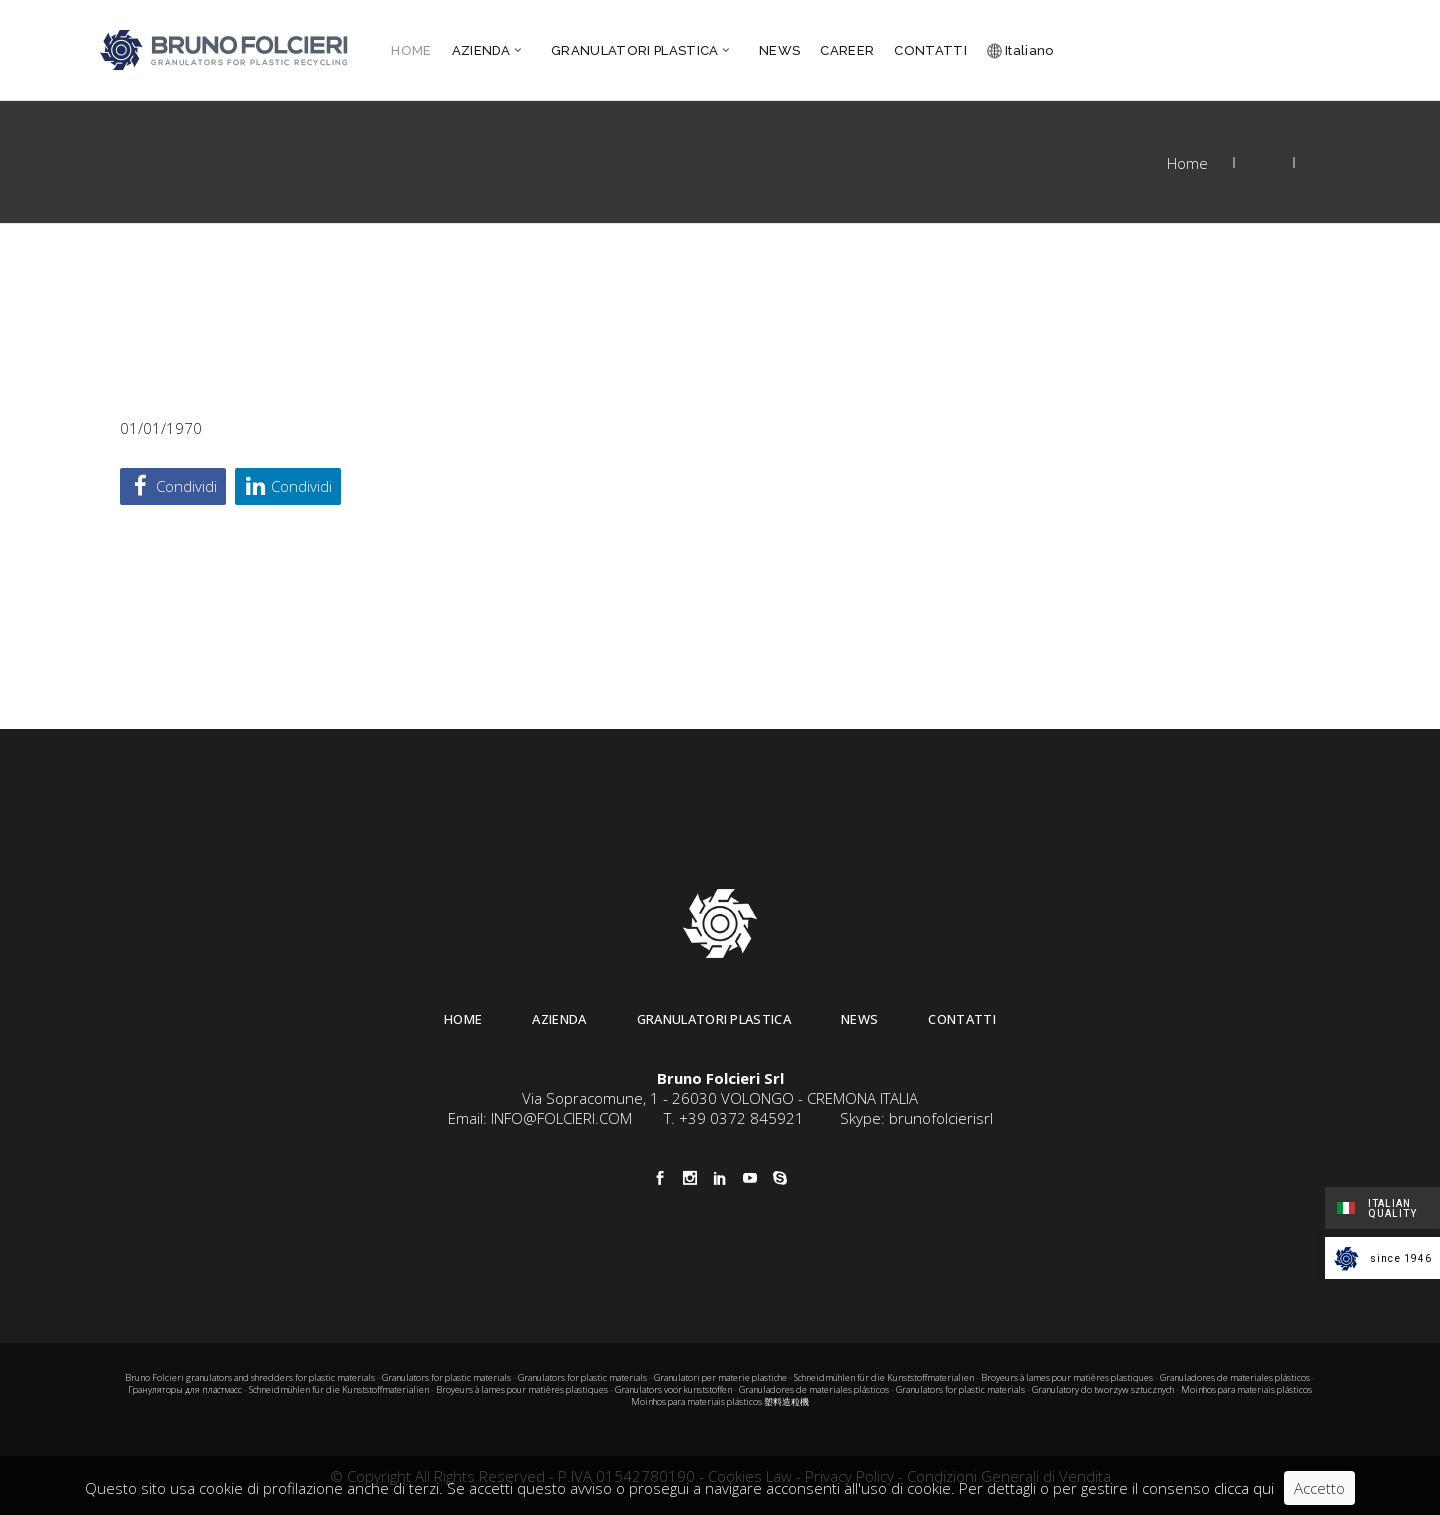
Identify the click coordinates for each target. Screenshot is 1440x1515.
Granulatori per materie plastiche (720, 1377)
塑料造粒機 (786, 1401)
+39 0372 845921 (741, 1118)
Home (1187, 163)
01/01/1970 (161, 428)
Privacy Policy (849, 1476)
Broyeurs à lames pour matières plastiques (1067, 1377)
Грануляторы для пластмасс (185, 1389)
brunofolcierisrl (941, 1118)
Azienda (559, 1019)
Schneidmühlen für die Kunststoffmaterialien (884, 1377)
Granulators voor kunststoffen (673, 1389)
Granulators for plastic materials (446, 1377)
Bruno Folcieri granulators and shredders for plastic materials (251, 1377)
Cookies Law (750, 1476)
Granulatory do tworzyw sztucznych (1103, 1389)
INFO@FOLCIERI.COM (561, 1118)
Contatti (962, 1019)
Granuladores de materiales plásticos (1235, 1377)
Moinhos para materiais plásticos (1246, 1389)
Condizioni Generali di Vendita (1009, 1476)
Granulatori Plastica (714, 1019)
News (859, 1019)
